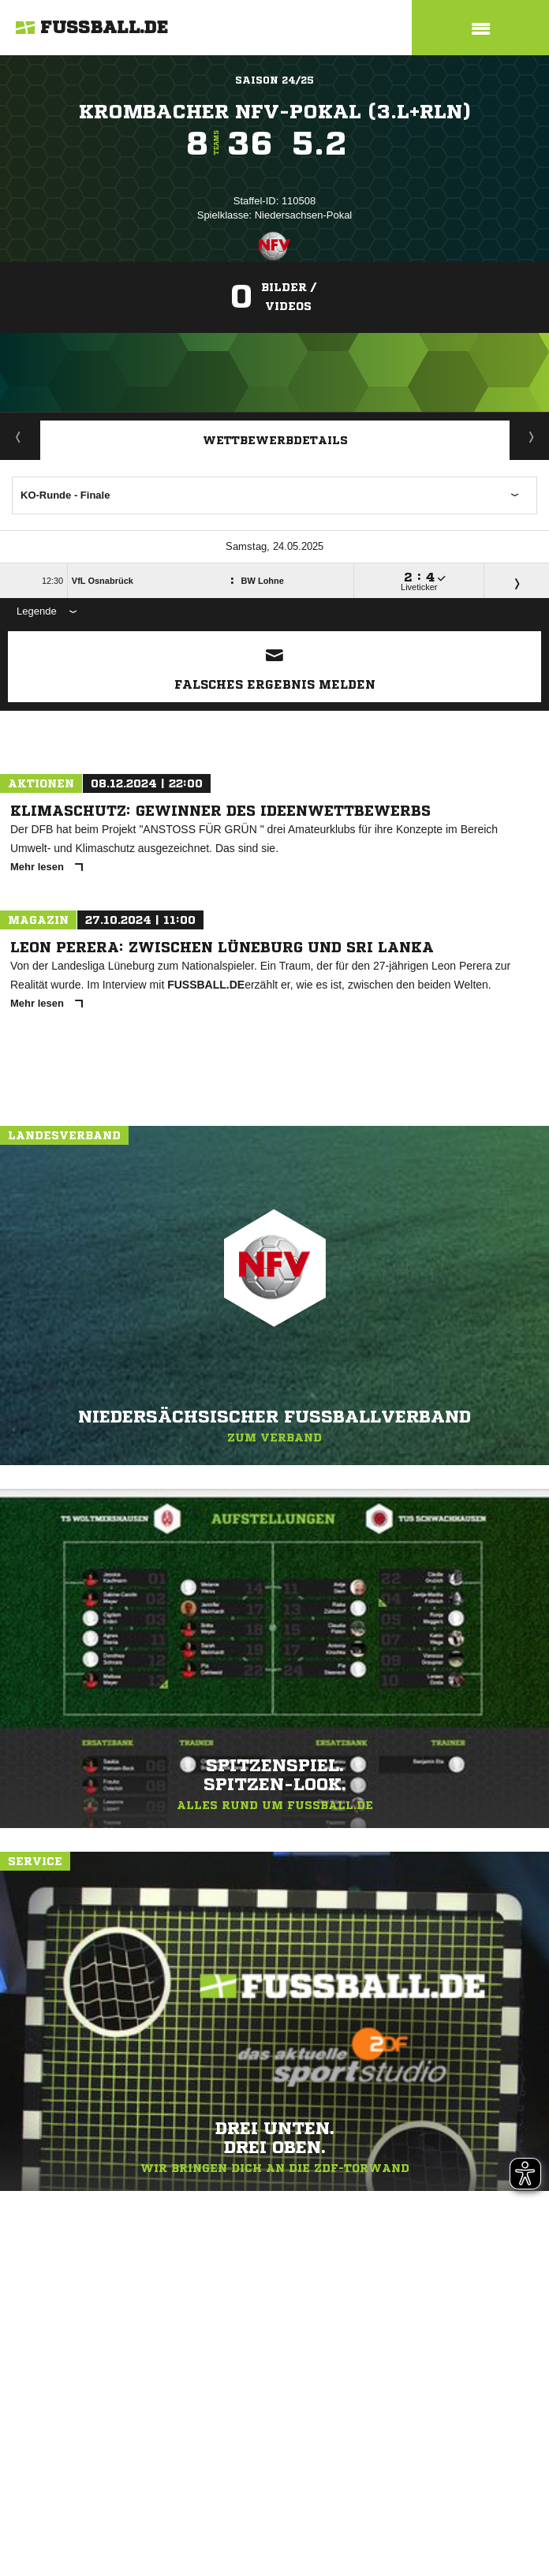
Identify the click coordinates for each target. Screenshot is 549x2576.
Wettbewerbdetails (275, 440)
